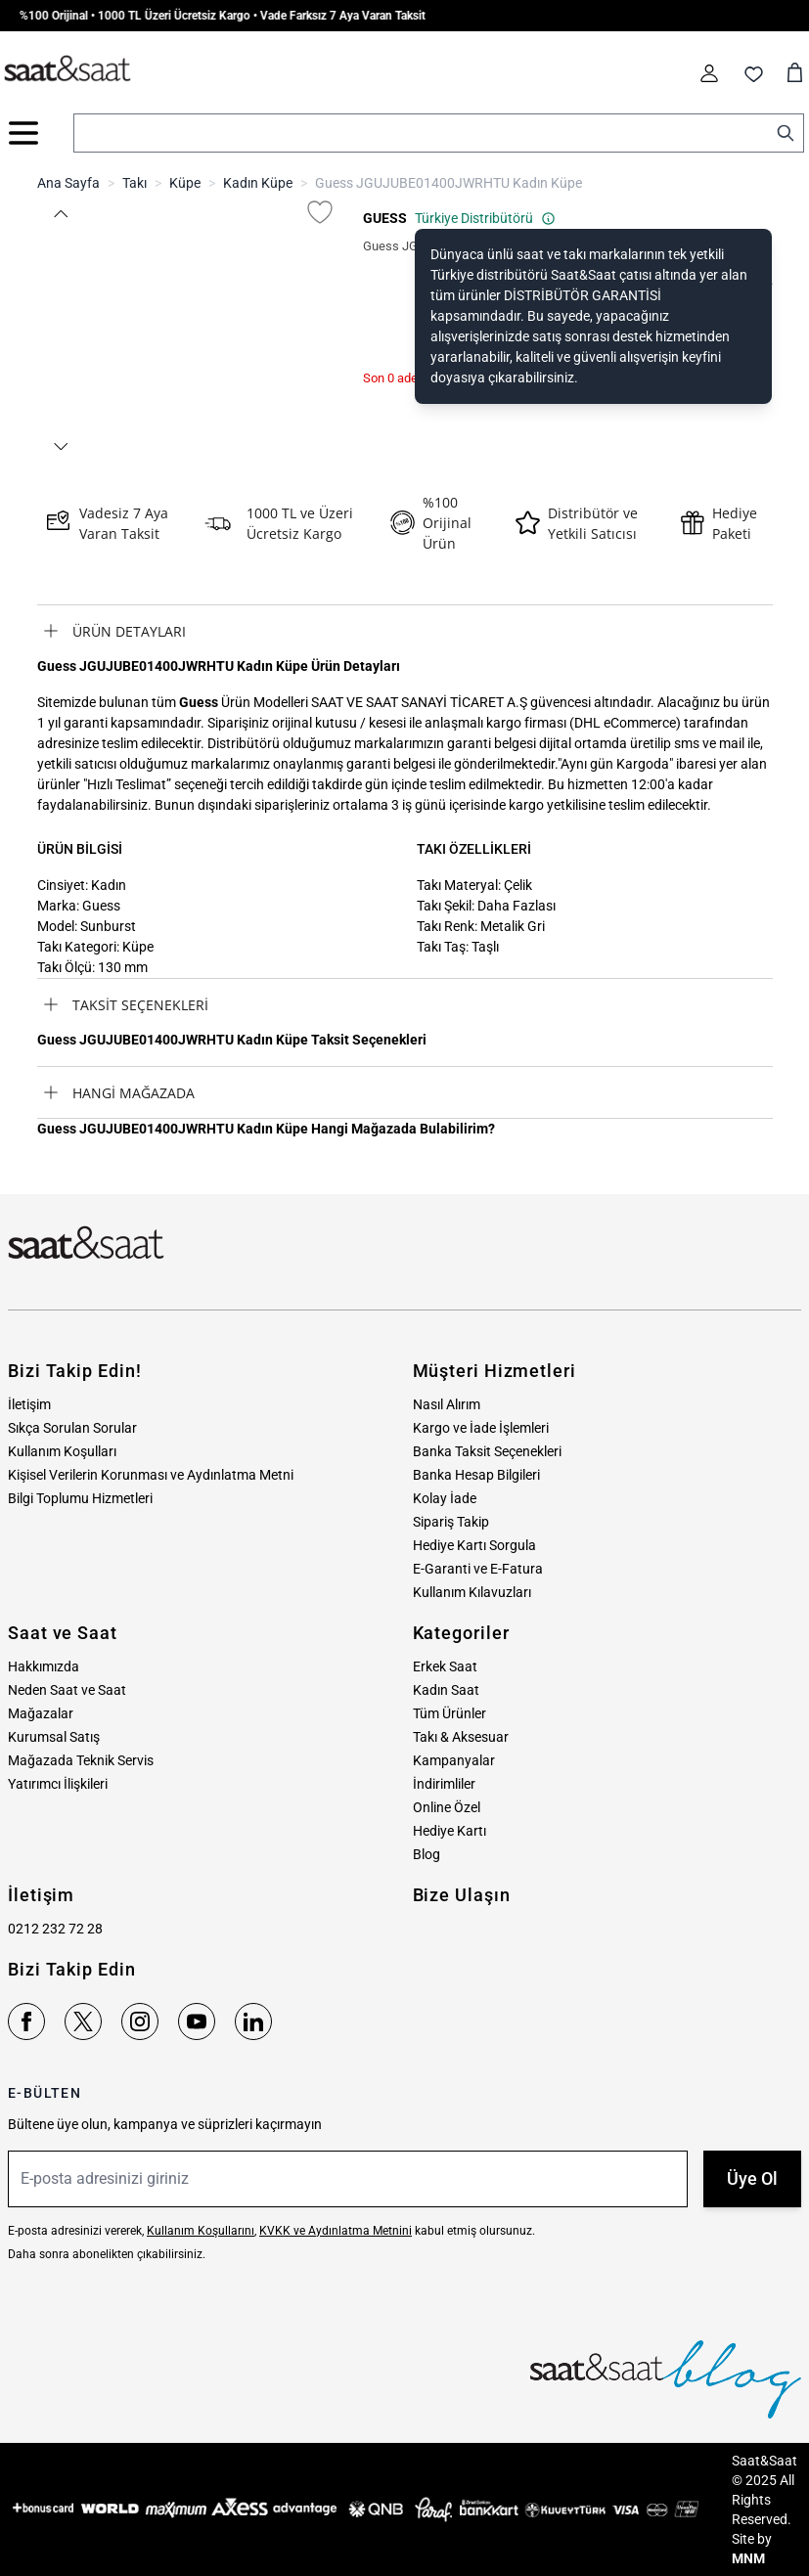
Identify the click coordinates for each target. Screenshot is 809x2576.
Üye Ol (752, 2178)
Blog (426, 1854)
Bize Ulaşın (462, 1895)
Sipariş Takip (451, 1522)
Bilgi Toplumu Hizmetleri (80, 1498)
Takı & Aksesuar (461, 1737)
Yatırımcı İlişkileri (58, 1784)
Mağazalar (40, 1713)
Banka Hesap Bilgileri (476, 1475)
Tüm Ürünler (449, 1713)
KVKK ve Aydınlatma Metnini (335, 2231)
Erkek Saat (445, 1666)
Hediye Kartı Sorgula (474, 1545)
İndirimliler (444, 1784)
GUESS (385, 218)
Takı (134, 183)
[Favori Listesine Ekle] (320, 212)
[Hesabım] (709, 73)
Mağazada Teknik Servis (81, 1760)
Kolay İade (444, 1498)
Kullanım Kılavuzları (472, 1592)
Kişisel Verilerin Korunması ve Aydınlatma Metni (150, 1475)
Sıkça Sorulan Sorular (72, 1428)
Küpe (185, 183)
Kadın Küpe (257, 183)
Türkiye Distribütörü (485, 218)
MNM (748, 2558)
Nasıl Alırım (446, 1404)
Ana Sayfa (68, 183)
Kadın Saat (446, 1690)
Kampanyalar (454, 1760)
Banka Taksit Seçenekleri (487, 1451)
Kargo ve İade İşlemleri (481, 1428)
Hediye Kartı (449, 1831)
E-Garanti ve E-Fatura (478, 1569)
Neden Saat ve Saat (67, 1690)
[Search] (785, 133)
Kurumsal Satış (54, 1737)
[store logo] (67, 69)
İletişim (29, 1404)
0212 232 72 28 (55, 1928)
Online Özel (446, 1807)
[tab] (405, 630)
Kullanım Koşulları (62, 1451)
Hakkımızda (43, 1666)
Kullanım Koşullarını (200, 2231)
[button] (60, 213)
